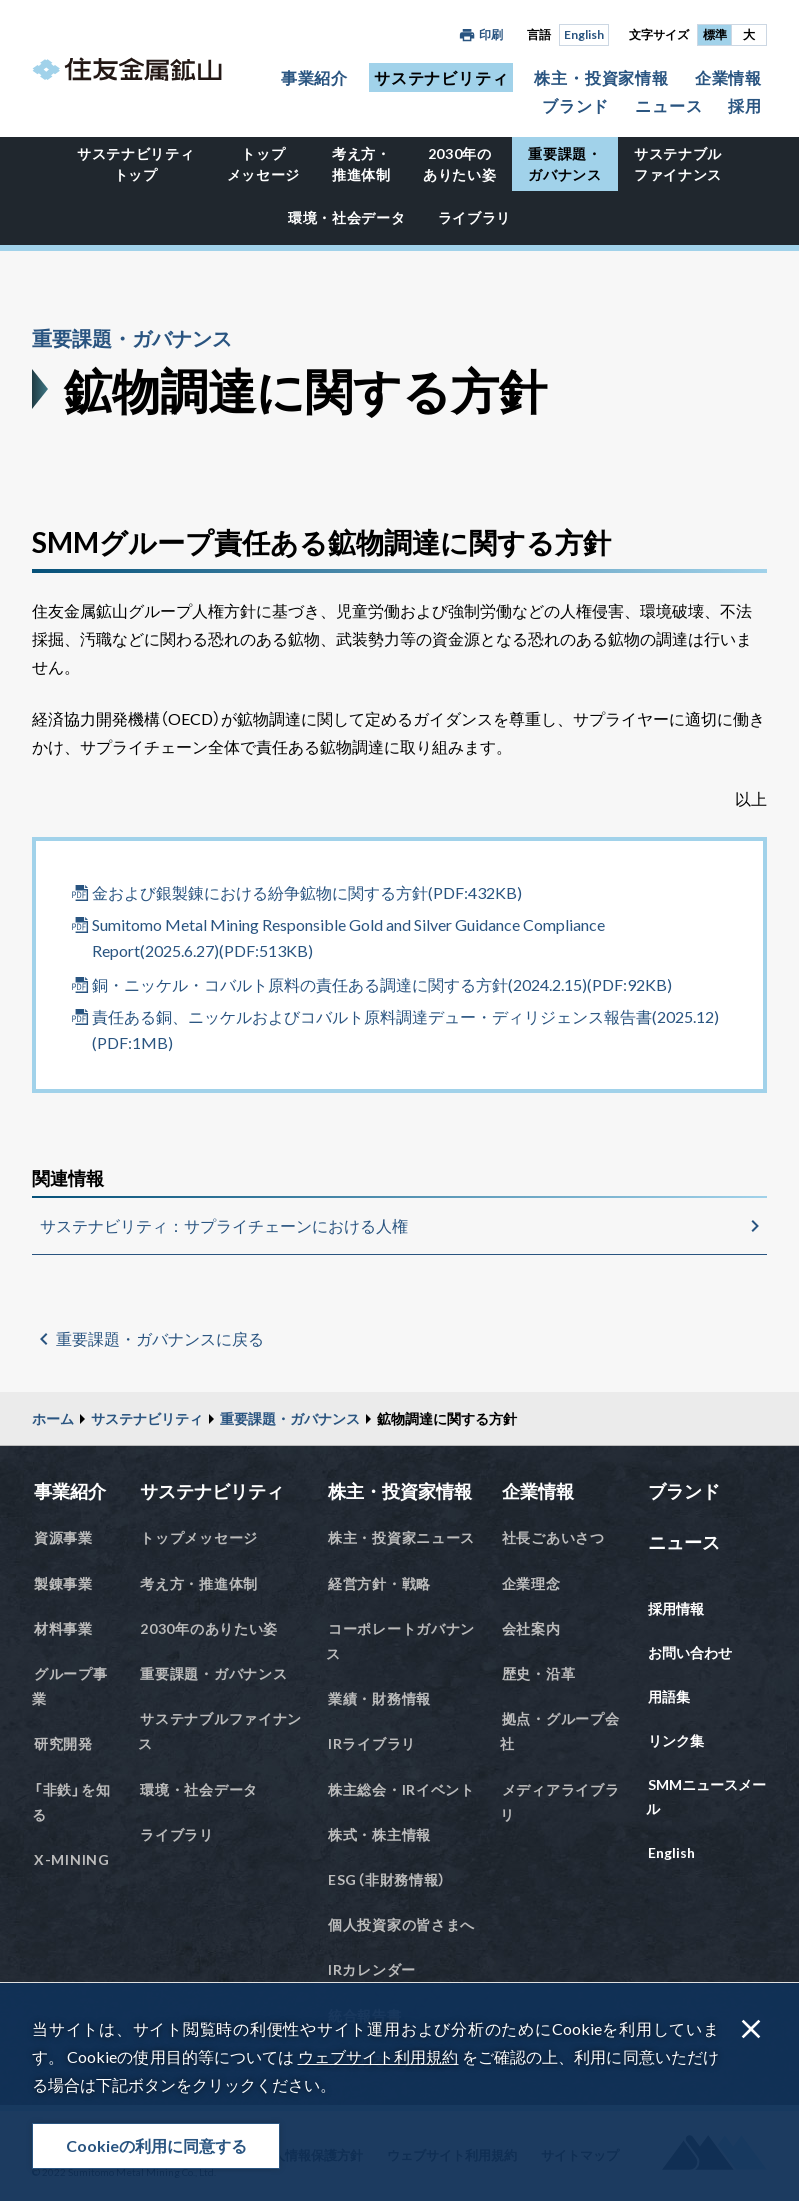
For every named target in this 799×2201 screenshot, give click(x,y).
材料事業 (63, 1628)
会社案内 (531, 1628)
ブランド (575, 105)
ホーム (53, 1418)
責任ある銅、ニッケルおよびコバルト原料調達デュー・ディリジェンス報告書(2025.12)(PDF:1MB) (405, 1029)
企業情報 (728, 77)
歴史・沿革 (539, 1673)
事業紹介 (314, 77)
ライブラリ (475, 217)
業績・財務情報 (379, 1698)
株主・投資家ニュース (401, 1537)
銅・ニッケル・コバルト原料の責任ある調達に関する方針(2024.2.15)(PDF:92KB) (382, 984)
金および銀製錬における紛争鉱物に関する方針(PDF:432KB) (307, 892)
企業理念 (531, 1583)
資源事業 (63, 1537)
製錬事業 (63, 1583)
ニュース (668, 105)
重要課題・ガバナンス (565, 164)
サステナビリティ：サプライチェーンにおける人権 (224, 1225)
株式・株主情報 (379, 1834)
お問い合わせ (690, 1652)
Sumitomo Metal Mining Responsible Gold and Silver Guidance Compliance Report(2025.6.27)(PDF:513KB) (348, 937)
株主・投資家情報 (601, 77)
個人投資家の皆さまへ (401, 1924)
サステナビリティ (441, 77)
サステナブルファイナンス (678, 164)
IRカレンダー (372, 1969)
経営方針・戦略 (379, 1583)
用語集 (669, 1696)
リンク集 (676, 1740)
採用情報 (676, 1608)
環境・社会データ (347, 217)
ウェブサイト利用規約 (378, 2056)
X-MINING (72, 1859)
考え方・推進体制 (361, 164)
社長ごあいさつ (553, 1537)
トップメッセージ (264, 164)
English (584, 34)
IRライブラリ (372, 1743)
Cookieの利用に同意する (156, 2145)
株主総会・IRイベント (401, 1789)
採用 (745, 105)
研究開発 (63, 1743)
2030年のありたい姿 (460, 164)
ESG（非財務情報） (387, 1879)
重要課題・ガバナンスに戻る (160, 1338)
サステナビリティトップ (136, 164)
